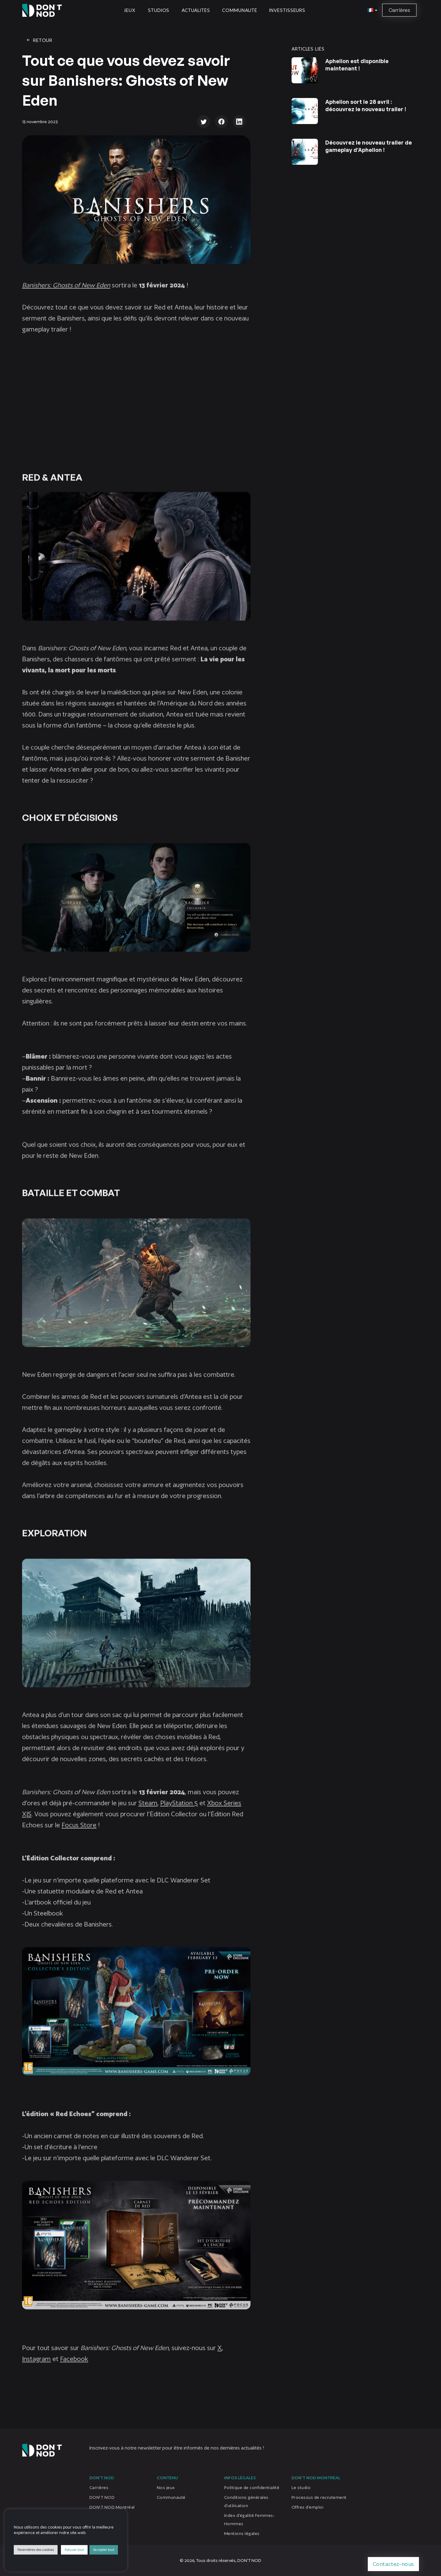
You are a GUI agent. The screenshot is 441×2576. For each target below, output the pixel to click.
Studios (158, 10)
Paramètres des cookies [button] (35, 2550)
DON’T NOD (102, 2497)
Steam (147, 1812)
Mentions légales (242, 2533)
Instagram (36, 2368)
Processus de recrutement (319, 2497)
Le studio (301, 2487)
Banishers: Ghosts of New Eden (66, 295)
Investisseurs (287, 10)
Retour (39, 40)
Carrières (399, 10)
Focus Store (79, 1835)
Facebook (74, 2368)
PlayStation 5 (179, 1812)
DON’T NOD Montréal (112, 2507)
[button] (371, 10)
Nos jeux (166, 2487)
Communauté (239, 10)
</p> (136, 404)
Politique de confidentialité (251, 2487)
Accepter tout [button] (103, 2550)
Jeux (130, 10)
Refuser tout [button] (74, 2550)
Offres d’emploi (307, 2507)
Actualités (196, 10)
